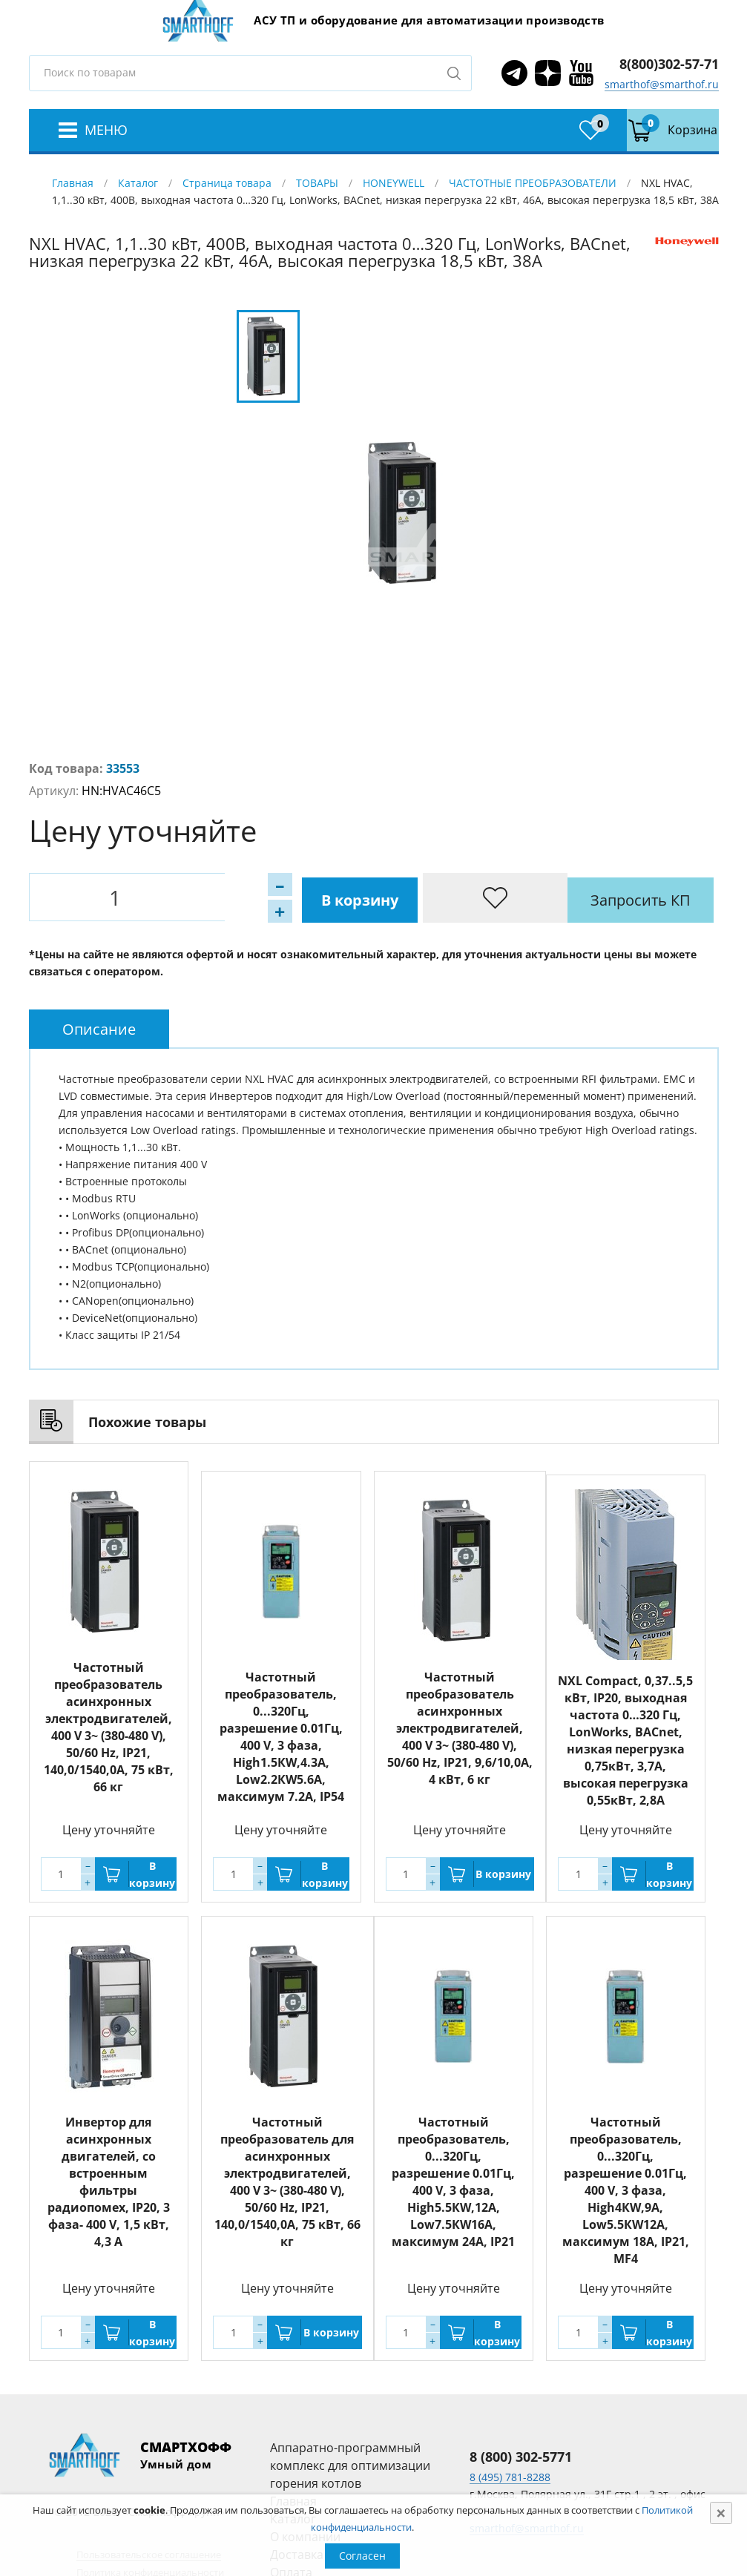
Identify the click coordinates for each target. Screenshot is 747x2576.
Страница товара (227, 183)
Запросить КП (351, 897)
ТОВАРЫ (317, 183)
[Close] (721, 2513)
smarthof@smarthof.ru (662, 84)
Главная (72, 183)
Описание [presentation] (99, 1028)
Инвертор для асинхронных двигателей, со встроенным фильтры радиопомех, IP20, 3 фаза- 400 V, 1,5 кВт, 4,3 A (108, 2180)
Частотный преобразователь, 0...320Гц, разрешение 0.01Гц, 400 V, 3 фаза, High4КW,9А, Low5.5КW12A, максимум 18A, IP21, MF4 (625, 2188)
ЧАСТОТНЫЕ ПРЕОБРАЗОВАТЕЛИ (532, 183)
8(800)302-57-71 (669, 64)
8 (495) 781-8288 (510, 2475)
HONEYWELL (393, 183)
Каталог (138, 183)
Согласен (362, 2556)
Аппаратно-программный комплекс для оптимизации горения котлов (350, 2464)
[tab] (99, 1027)
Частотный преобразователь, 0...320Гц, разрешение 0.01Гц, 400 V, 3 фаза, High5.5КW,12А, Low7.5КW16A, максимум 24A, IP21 (453, 2180)
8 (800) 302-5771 (521, 2455)
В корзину (210, 897)
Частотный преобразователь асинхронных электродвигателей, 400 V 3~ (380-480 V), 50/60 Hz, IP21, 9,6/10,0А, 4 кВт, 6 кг (460, 1717)
